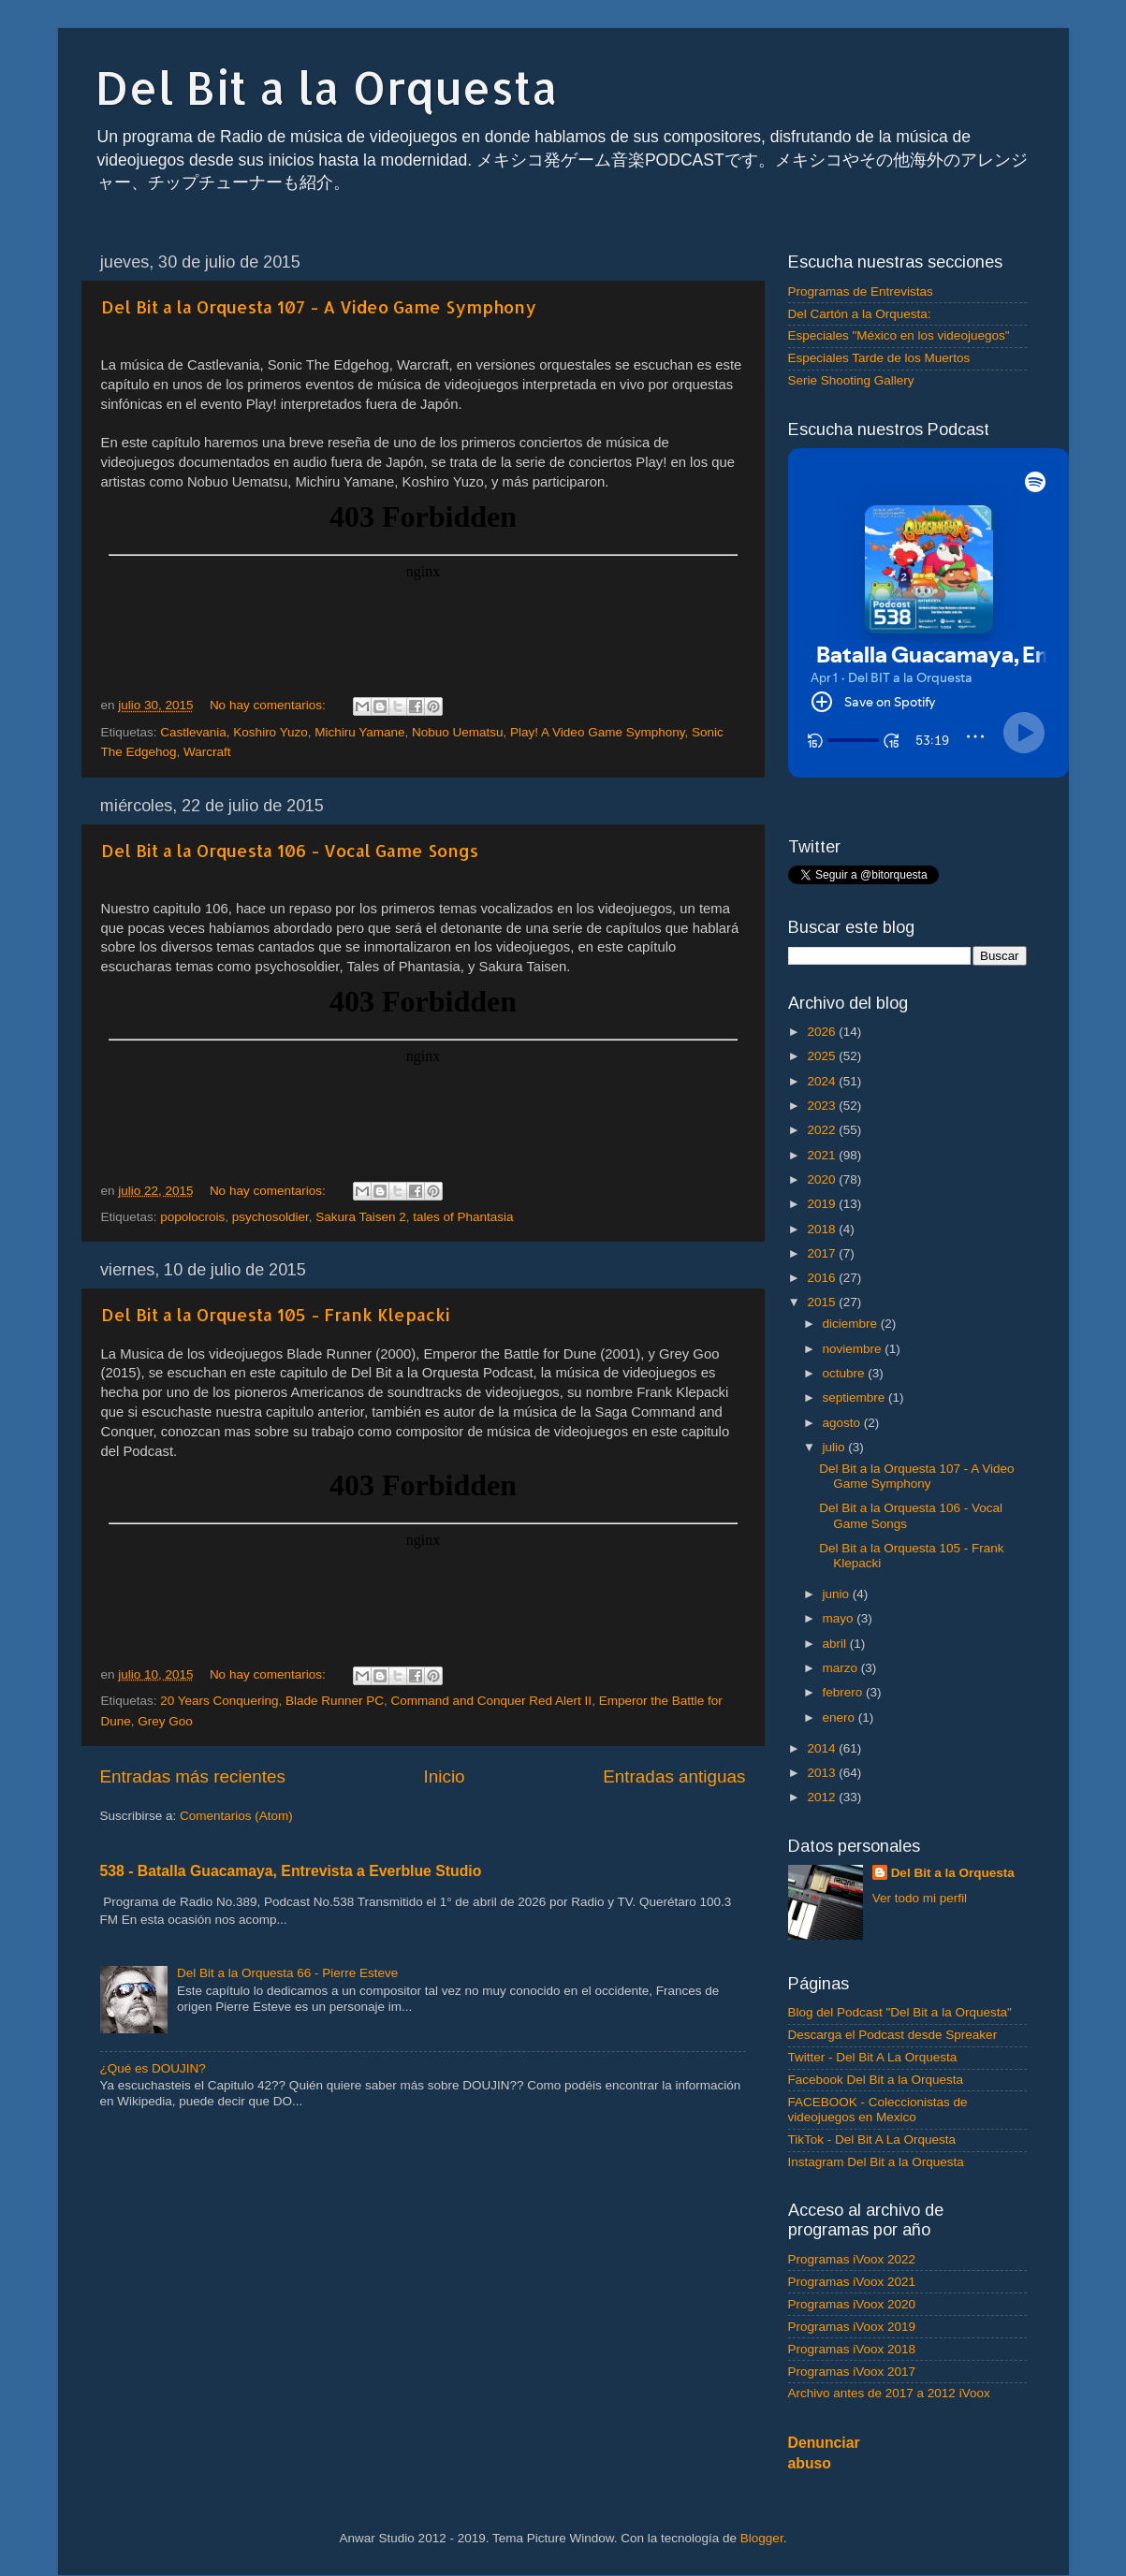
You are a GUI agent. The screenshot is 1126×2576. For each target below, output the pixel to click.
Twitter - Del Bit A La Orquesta (873, 2057)
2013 (823, 1773)
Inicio (444, 1776)
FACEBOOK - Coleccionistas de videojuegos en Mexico (878, 2109)
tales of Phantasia (463, 1217)
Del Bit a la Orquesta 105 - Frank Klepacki (275, 1314)
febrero (845, 1692)
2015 (823, 1302)
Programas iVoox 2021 (852, 2282)
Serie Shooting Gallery (851, 380)
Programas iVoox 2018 (852, 2349)
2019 (823, 1204)
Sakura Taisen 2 (360, 1217)
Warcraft (207, 752)
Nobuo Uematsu (458, 732)
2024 (823, 1081)
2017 (823, 1253)
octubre (846, 1373)
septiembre (856, 1397)
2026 (823, 1032)
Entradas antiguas (674, 1776)
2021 (823, 1155)
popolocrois (192, 1217)
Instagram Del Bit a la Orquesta (876, 2162)
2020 (823, 1179)
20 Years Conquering (219, 1701)
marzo (842, 1668)
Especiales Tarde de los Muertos (879, 358)
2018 (823, 1229)
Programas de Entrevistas (860, 291)
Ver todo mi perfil (919, 1898)
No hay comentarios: (269, 705)
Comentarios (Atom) (236, 1816)
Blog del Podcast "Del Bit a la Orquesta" (900, 2012)
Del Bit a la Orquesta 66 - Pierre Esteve (287, 1973)
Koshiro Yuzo (270, 732)
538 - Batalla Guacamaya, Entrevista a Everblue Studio (291, 1871)
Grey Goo (165, 1721)
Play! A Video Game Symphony (597, 732)
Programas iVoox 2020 (852, 2304)
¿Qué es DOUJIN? (153, 2068)
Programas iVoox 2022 (852, 2259)
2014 (823, 1748)
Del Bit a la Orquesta (326, 87)
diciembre (852, 1324)
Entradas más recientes (192, 1776)
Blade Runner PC (334, 1701)
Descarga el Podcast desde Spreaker (893, 2035)
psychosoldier (270, 1217)
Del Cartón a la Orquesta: (859, 314)
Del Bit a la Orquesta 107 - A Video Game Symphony (318, 306)
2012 (823, 1797)
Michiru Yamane (359, 732)
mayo (840, 1618)
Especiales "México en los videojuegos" (899, 335)
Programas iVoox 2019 (852, 2327)
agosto (843, 1423)
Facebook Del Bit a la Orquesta (876, 2080)
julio (836, 1447)
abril (836, 1644)
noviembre (854, 1349)
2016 (823, 1278)
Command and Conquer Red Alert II (491, 1701)
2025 (823, 1056)
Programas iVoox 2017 (852, 2372)
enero (840, 1717)
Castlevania (193, 732)
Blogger (761, 2538)
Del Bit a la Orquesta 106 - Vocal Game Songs (289, 850)
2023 (823, 1106)
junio (838, 1594)
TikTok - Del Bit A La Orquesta (872, 2139)
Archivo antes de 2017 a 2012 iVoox (889, 2393)
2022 (823, 1130)
